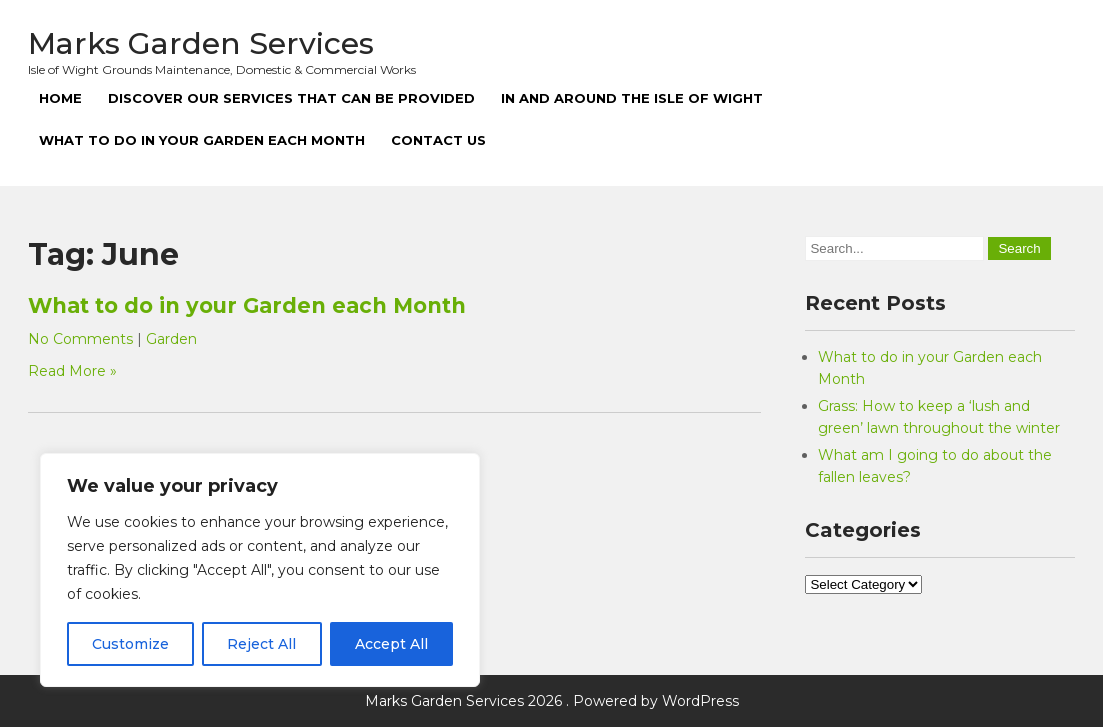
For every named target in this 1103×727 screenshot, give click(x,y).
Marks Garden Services (201, 43)
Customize (130, 644)
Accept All (391, 644)
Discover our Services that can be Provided (291, 98)
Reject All (261, 644)
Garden (171, 339)
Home (60, 98)
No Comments (80, 339)
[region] (260, 570)
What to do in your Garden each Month (202, 140)
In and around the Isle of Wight (632, 98)
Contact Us (438, 140)
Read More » (72, 371)
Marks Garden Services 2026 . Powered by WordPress (552, 701)
